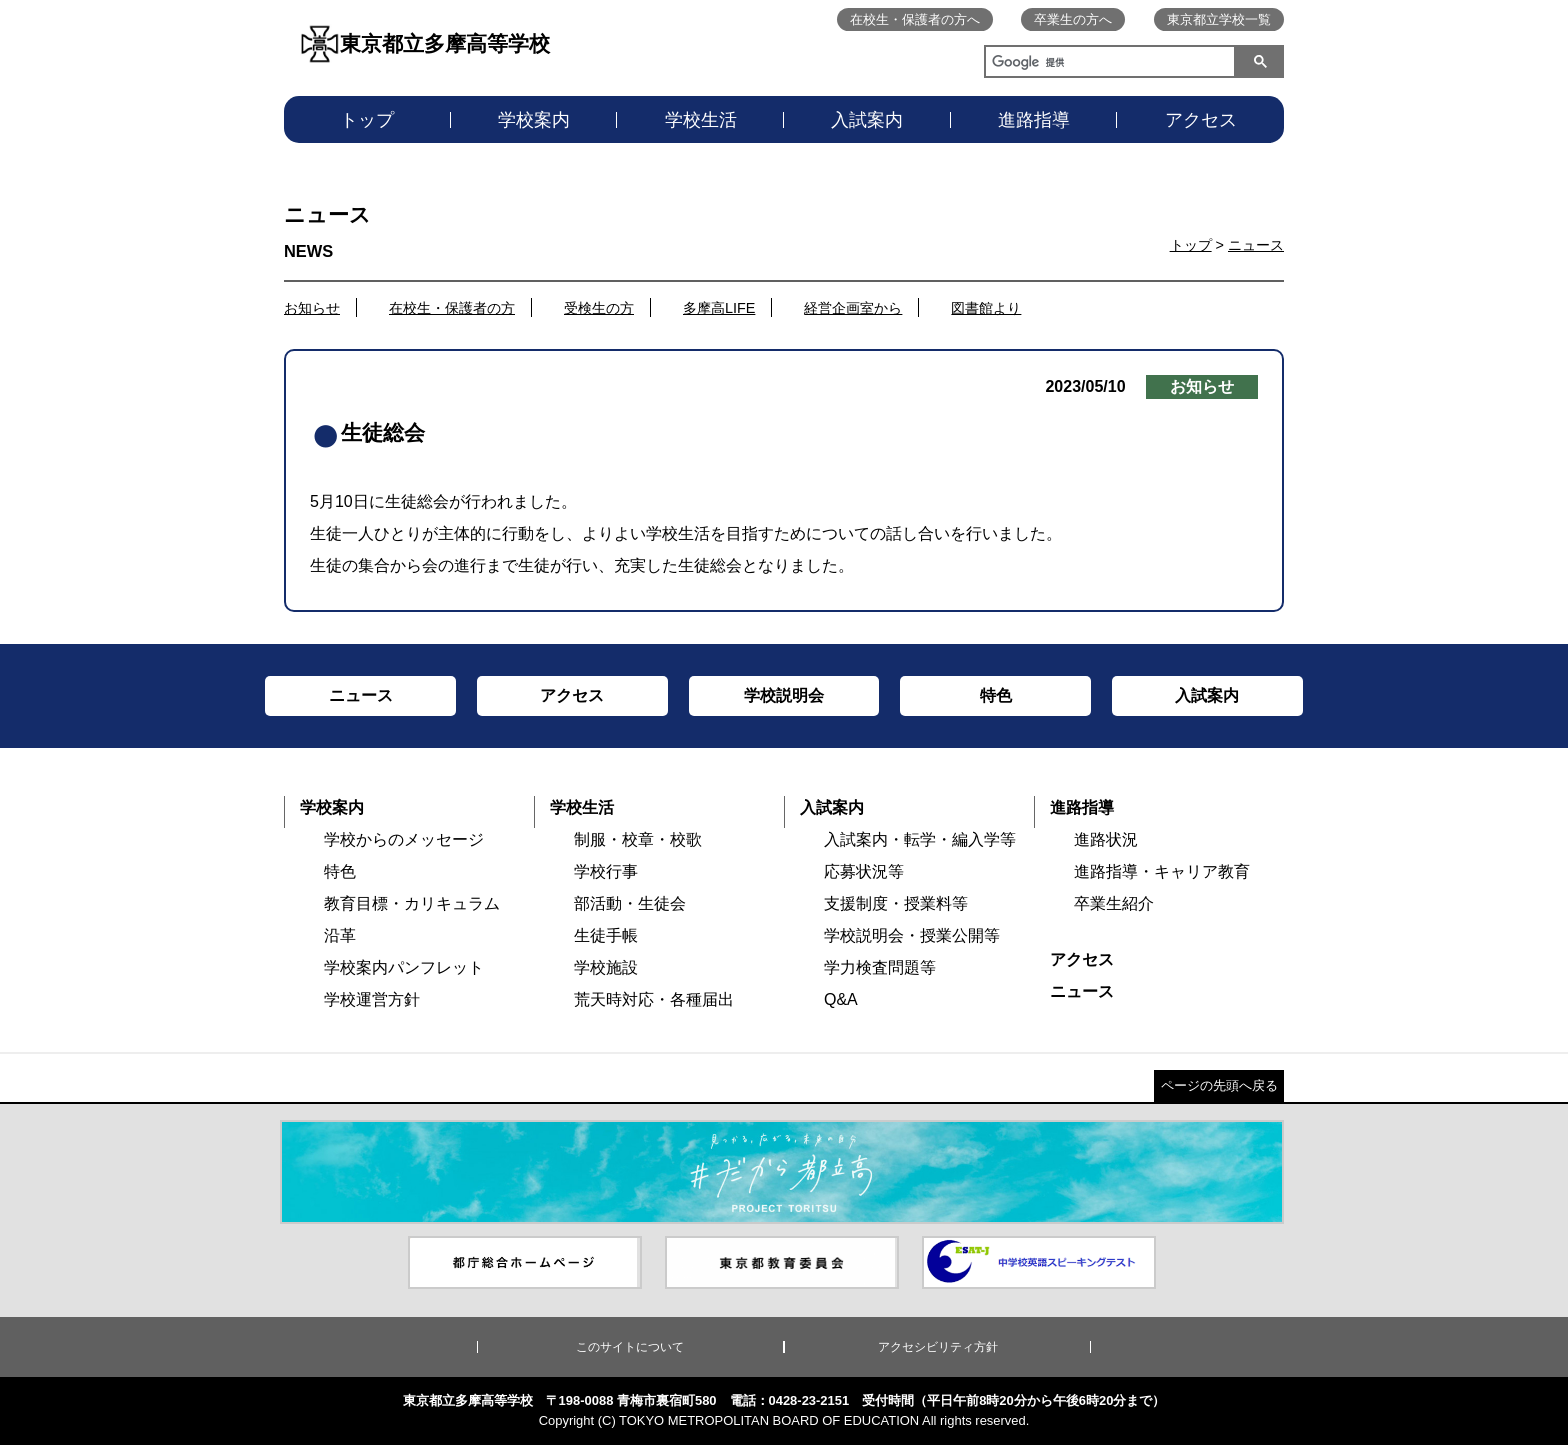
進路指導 (1034, 120)
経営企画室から (853, 308)
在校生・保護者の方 (452, 308)
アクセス (1201, 120)
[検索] (1106, 64)
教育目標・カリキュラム (412, 903)
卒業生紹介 (1114, 903)
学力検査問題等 (880, 967)
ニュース (1256, 245)
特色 (340, 871)
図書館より (986, 308)
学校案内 (534, 120)
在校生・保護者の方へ (915, 19)
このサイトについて (630, 1347)
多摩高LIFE (719, 308)
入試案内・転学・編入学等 (920, 839)
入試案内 (867, 120)
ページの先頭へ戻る (1219, 1085)
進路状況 (1106, 839)
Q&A (841, 999)
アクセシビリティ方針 (938, 1347)
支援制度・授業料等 (896, 903)
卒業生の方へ (1073, 19)
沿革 (340, 935)
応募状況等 (864, 871)
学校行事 (606, 871)
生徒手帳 (606, 935)
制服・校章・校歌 (638, 839)
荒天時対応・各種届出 (654, 999)
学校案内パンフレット (404, 967)
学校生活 (701, 120)
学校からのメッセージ (404, 839)
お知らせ (312, 308)
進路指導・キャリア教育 (1162, 871)
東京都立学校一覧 (1219, 19)
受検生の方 (599, 308)
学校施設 (606, 967)
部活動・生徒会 (630, 903)
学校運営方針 (372, 999)
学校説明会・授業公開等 (912, 935)
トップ (367, 120)
